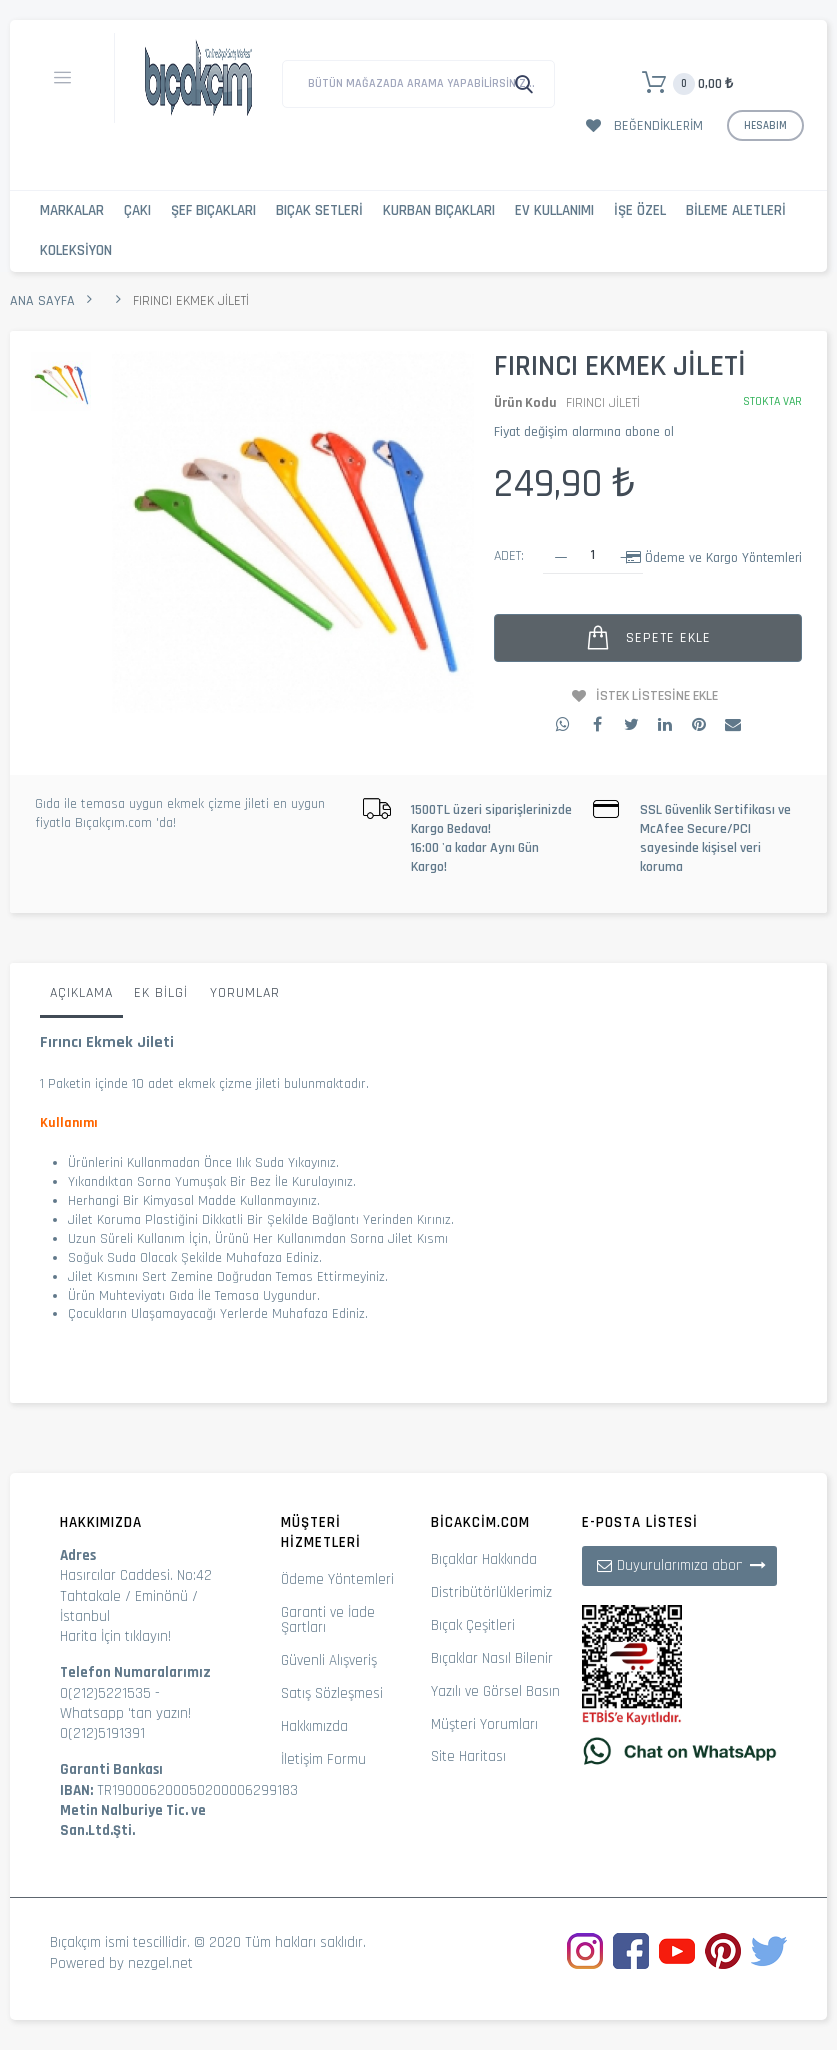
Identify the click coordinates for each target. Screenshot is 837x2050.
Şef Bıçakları (213, 210)
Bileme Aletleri (736, 210)
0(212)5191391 (102, 1733)
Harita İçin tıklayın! (115, 1636)
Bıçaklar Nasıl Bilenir (492, 1658)
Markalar (72, 210)
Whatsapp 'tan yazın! (125, 1713)
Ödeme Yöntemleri (337, 1579)
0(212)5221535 (105, 1693)
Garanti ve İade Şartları (328, 1620)
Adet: (509, 556)
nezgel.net (160, 1963)
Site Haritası (468, 1756)
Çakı (137, 210)
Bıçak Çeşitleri (473, 1625)
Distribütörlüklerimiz (491, 1592)
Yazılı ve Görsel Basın (495, 1691)
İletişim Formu (323, 1759)
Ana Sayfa (42, 301)
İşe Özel (640, 210)
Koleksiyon (76, 250)
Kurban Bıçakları (439, 210)
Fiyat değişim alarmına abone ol (584, 432)
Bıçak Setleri (319, 210)
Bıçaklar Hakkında (484, 1559)
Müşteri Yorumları (484, 1724)
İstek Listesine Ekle (657, 696)
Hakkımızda (314, 1726)
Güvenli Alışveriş (329, 1660)
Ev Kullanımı (554, 210)
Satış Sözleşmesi (332, 1693)
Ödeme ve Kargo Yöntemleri (723, 558)
